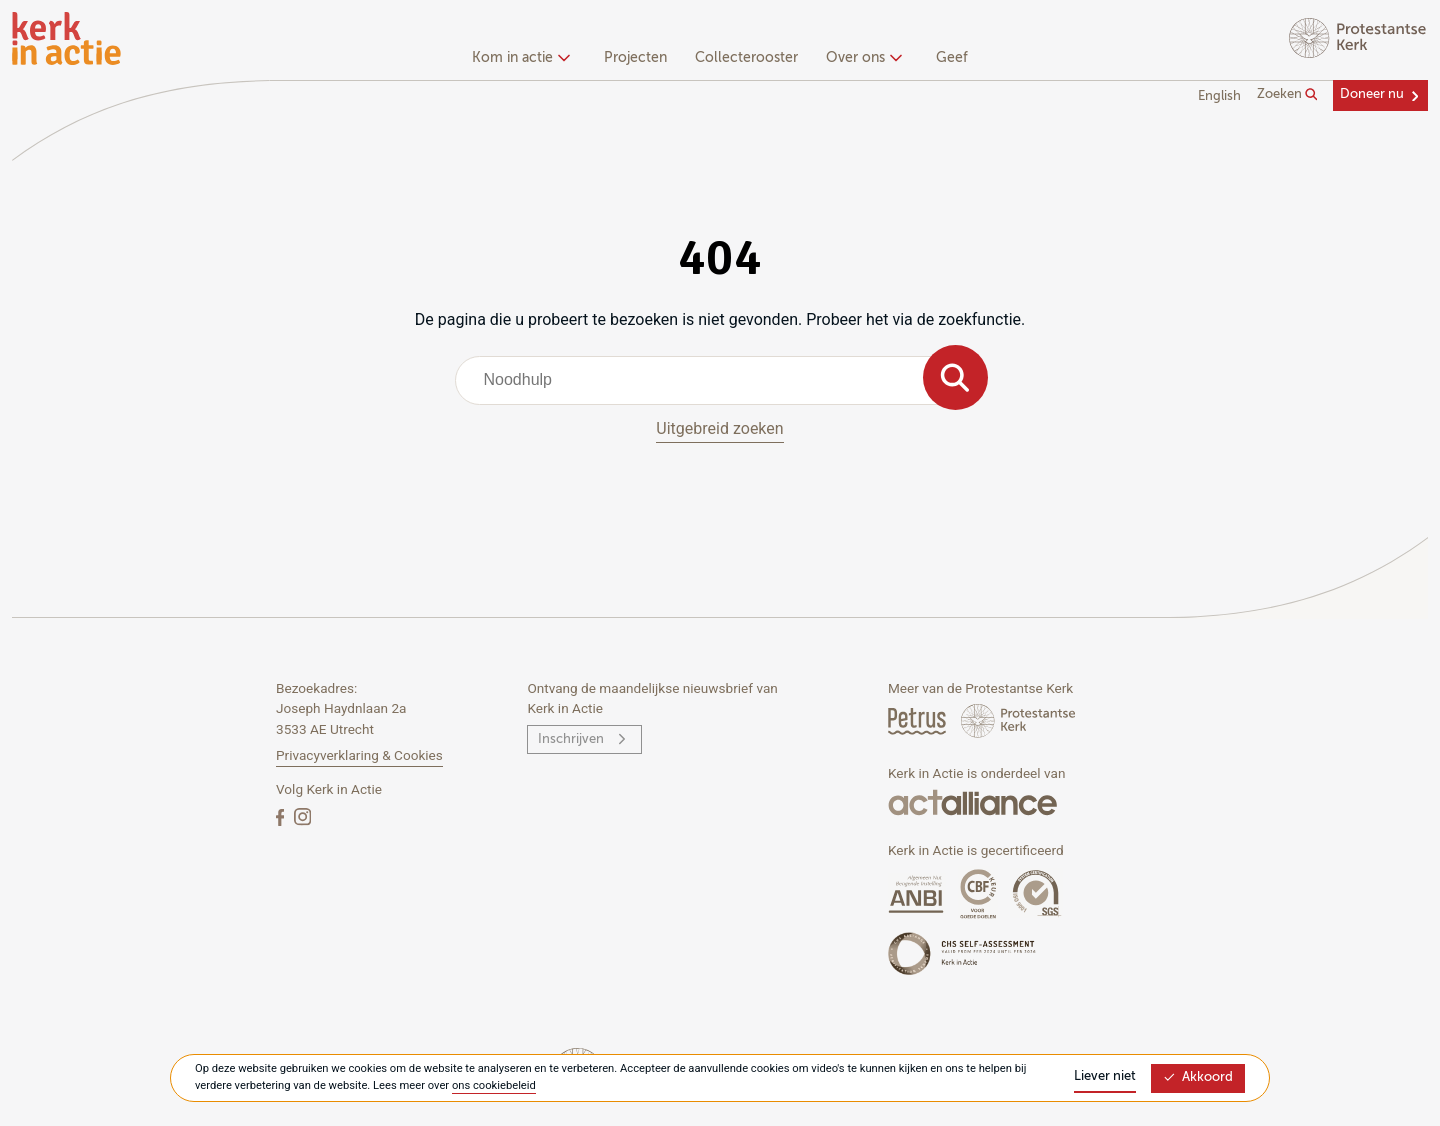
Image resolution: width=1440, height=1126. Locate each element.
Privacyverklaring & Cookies (359, 755)
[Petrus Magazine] (918, 720)
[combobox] (720, 380)
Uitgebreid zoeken (719, 428)
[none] (524, 60)
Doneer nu (1372, 94)
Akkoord (1198, 1077)
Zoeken (1287, 95)
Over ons (861, 58)
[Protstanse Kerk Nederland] (1018, 720)
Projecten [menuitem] (635, 58)
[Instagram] (302, 816)
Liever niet (1105, 1076)
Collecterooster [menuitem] (746, 58)
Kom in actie (518, 58)
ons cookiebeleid (494, 1085)
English (1219, 96)
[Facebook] (282, 816)
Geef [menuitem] (952, 58)
